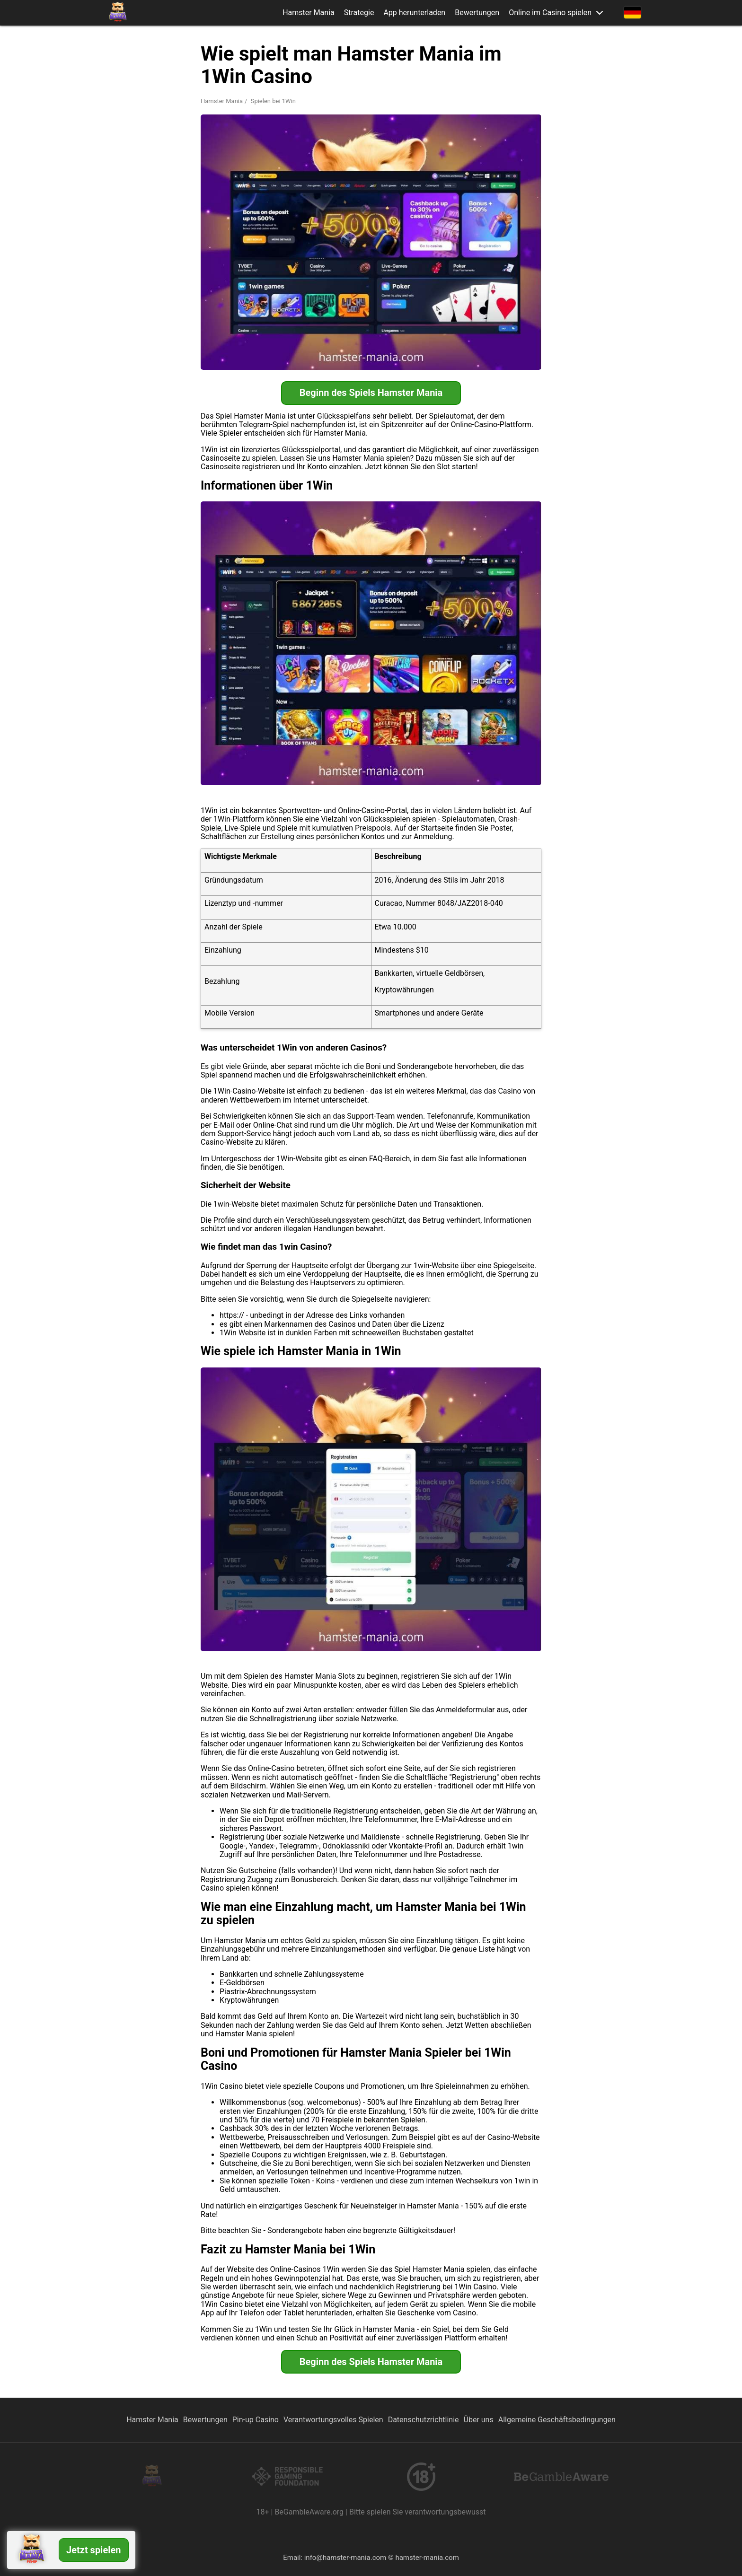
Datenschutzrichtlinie (423, 2419)
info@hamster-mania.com (345, 2557)
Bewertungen (477, 12)
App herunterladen (414, 12)
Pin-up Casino (255, 2419)
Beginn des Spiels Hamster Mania (371, 392)
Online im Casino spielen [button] (550, 13)
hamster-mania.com (427, 2557)
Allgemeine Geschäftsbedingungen (557, 2419)
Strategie (359, 12)
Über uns (479, 2419)
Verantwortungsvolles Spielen (333, 2419)
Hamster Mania (309, 12)
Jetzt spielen (94, 2550)
